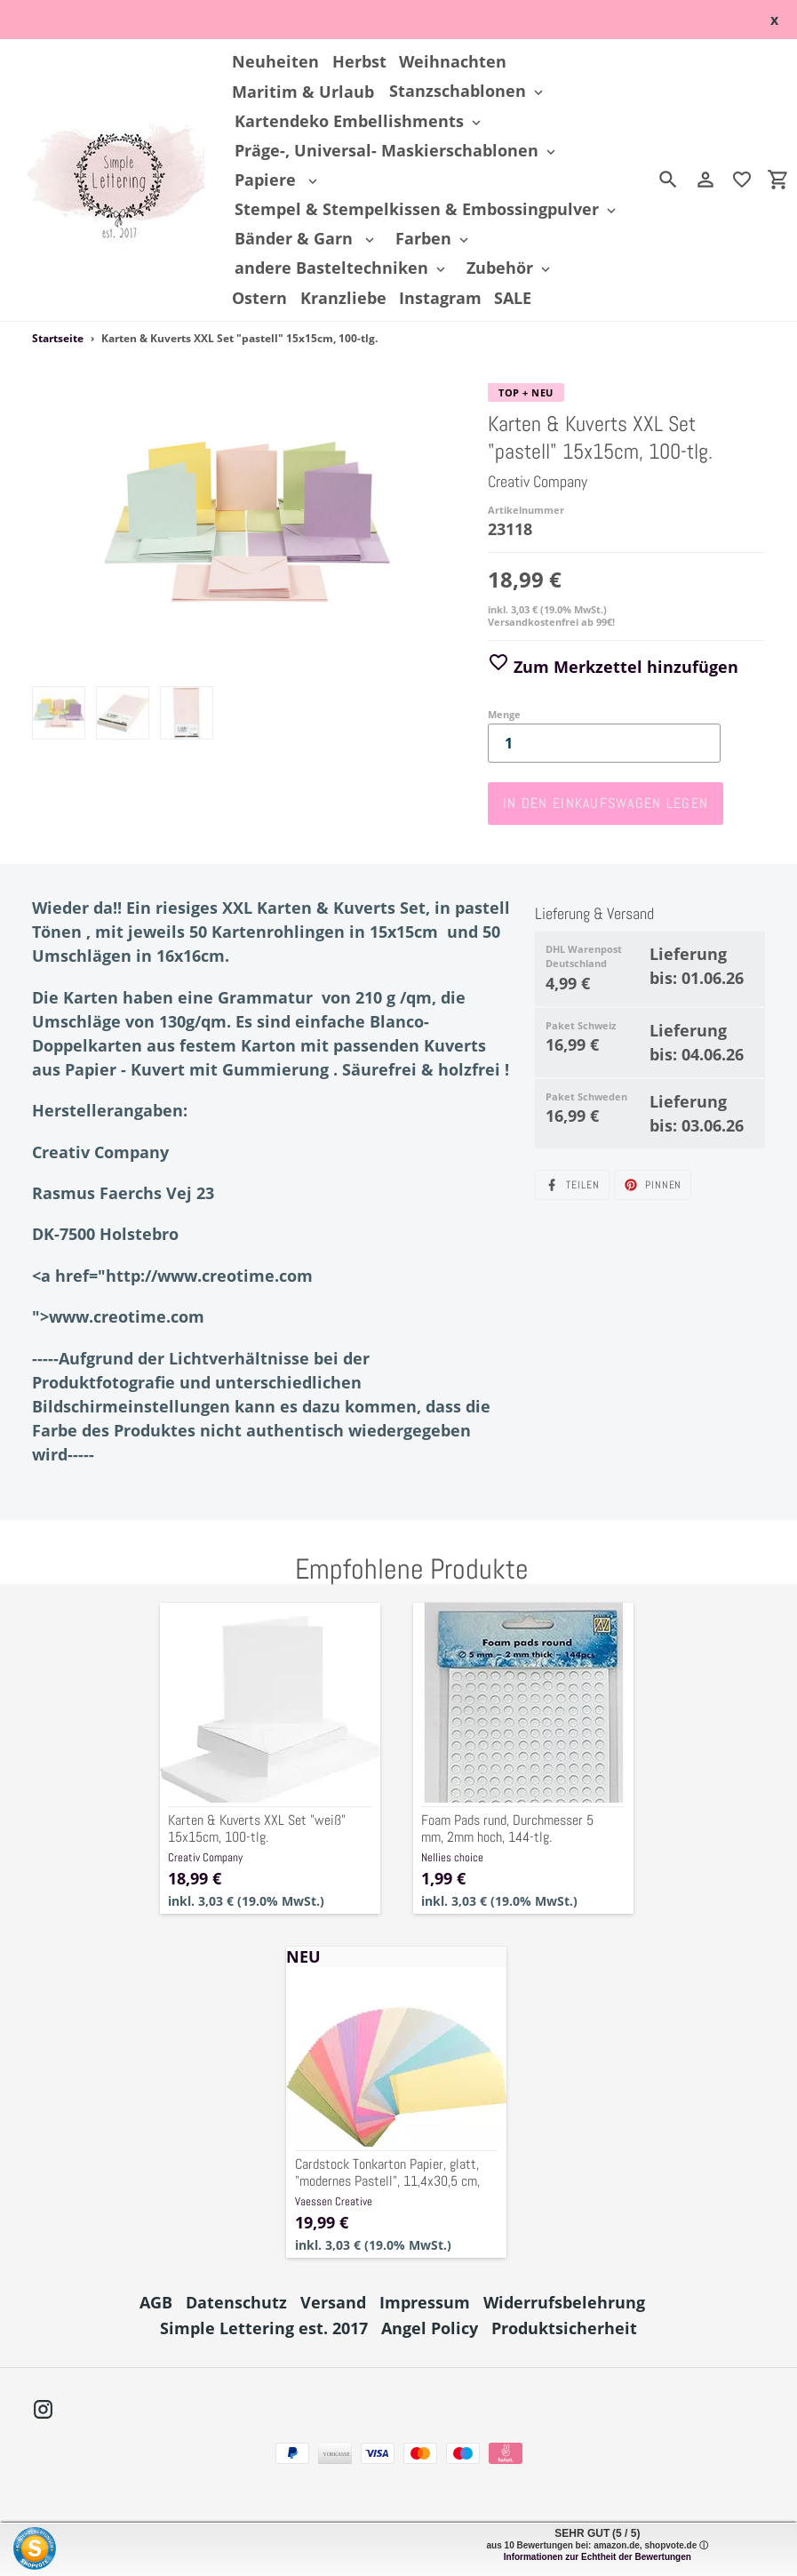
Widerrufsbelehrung (564, 2302)
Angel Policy (429, 2328)
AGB (155, 2302)
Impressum (424, 2302)
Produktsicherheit (564, 2328)
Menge (504, 714)
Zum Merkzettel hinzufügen (613, 666)
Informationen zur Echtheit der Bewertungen (597, 2557)
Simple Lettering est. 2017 (264, 2328)
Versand (333, 2302)
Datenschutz (236, 2302)
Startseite (58, 338)
